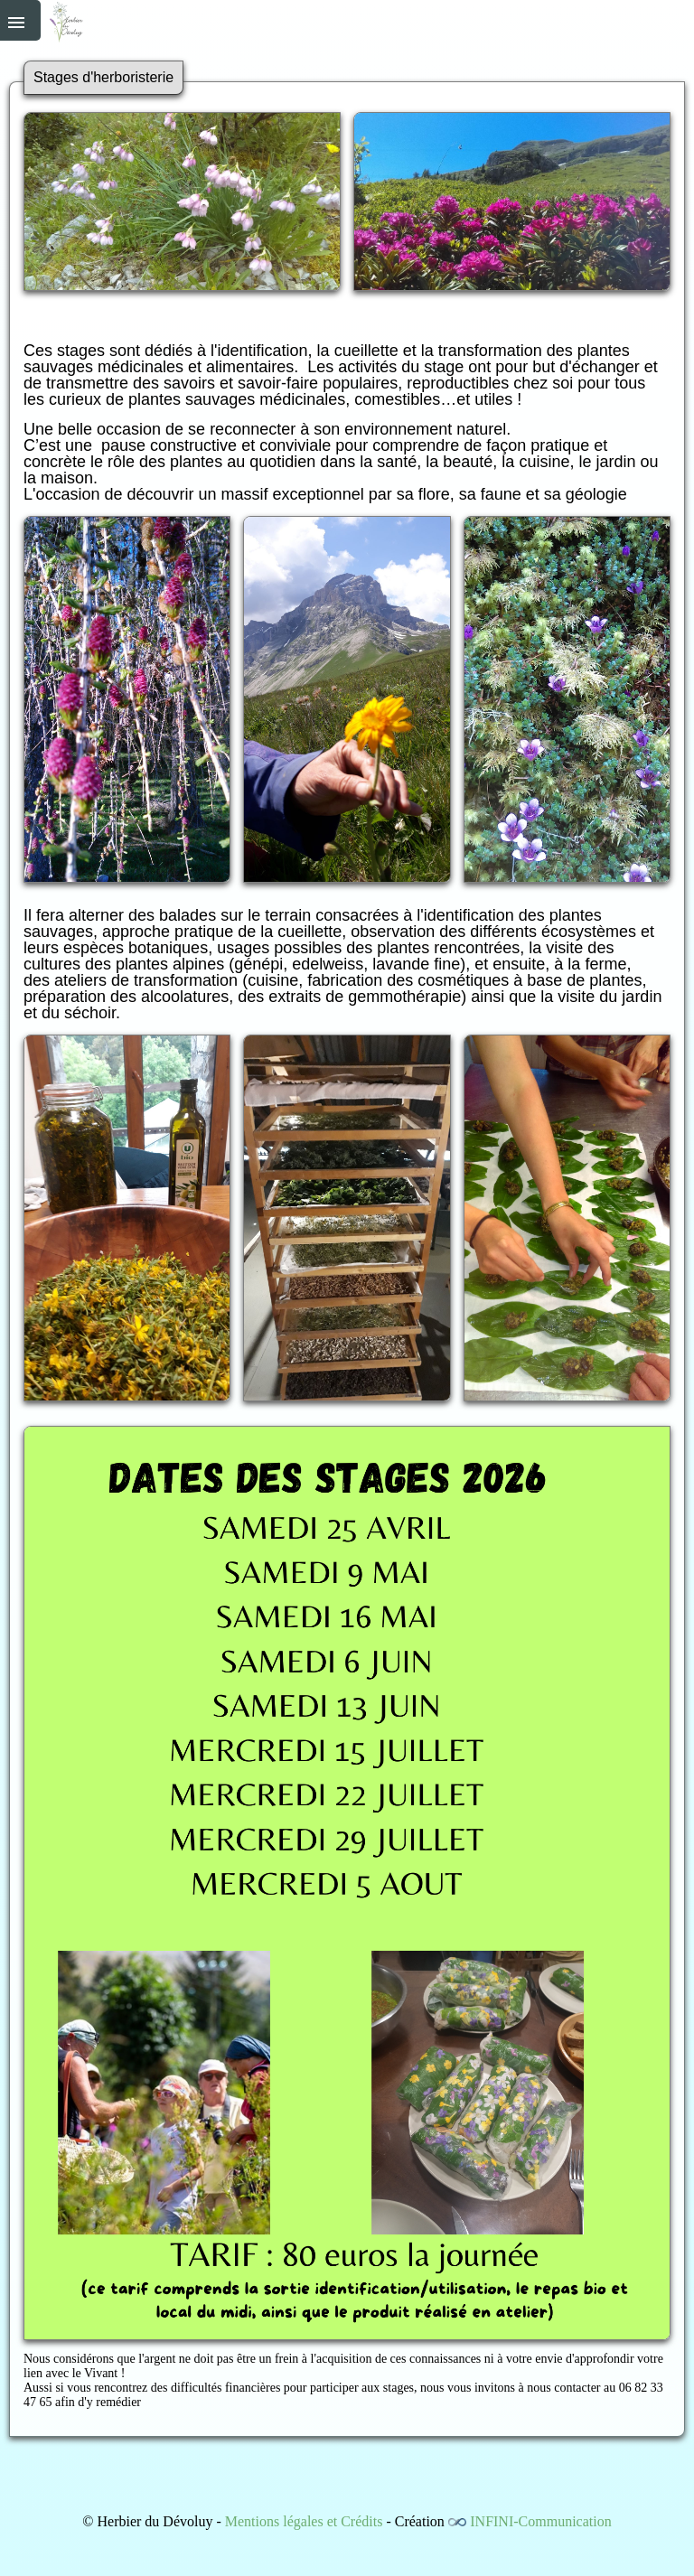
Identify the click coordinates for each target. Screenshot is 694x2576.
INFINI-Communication (540, 2521)
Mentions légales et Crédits (304, 2521)
